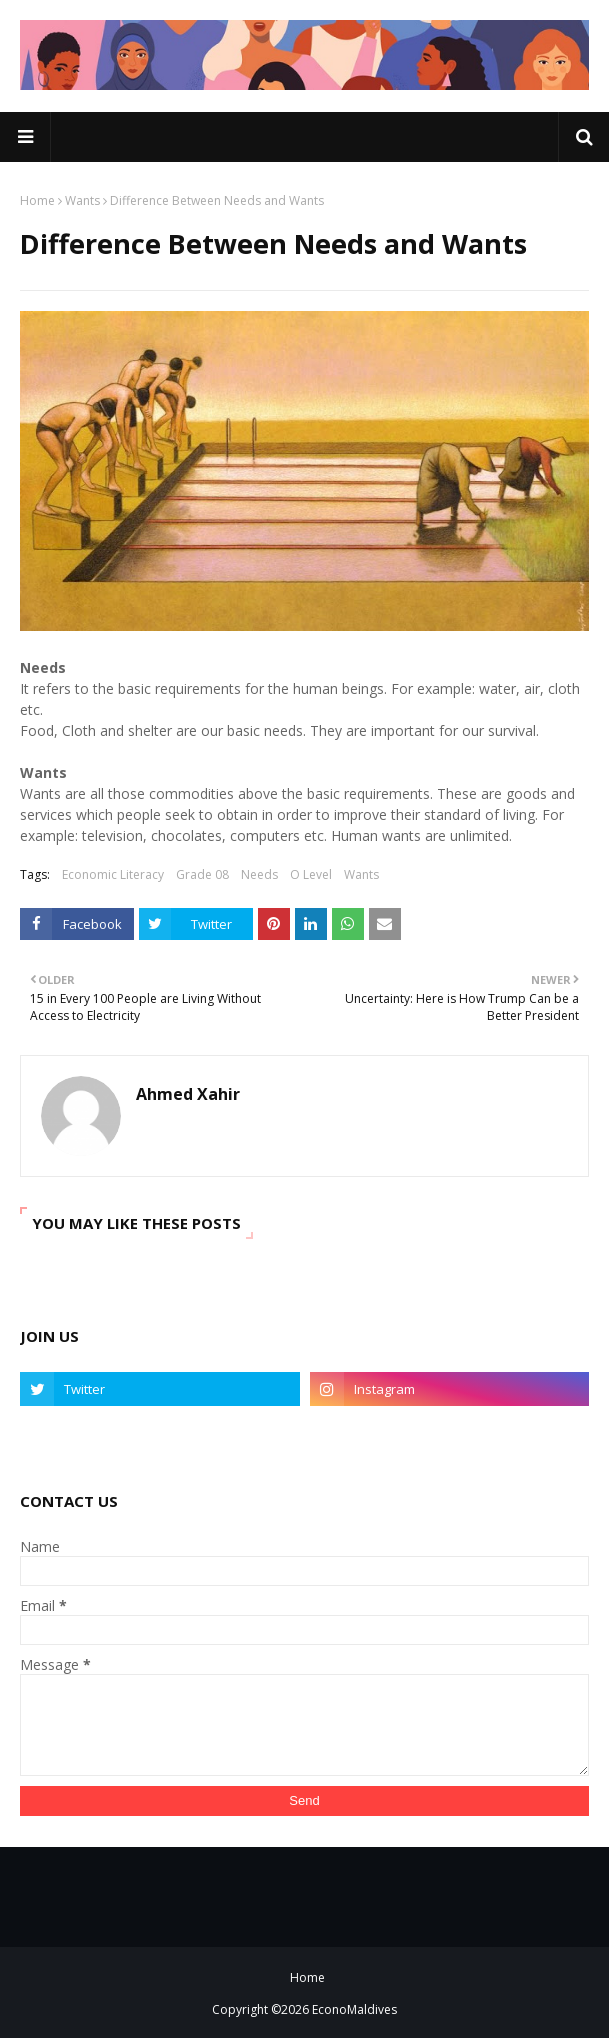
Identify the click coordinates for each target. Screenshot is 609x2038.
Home (37, 200)
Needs (259, 874)
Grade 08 (202, 874)
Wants (82, 200)
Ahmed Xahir (188, 1094)
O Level (311, 874)
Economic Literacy (113, 874)
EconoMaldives (354, 2009)
